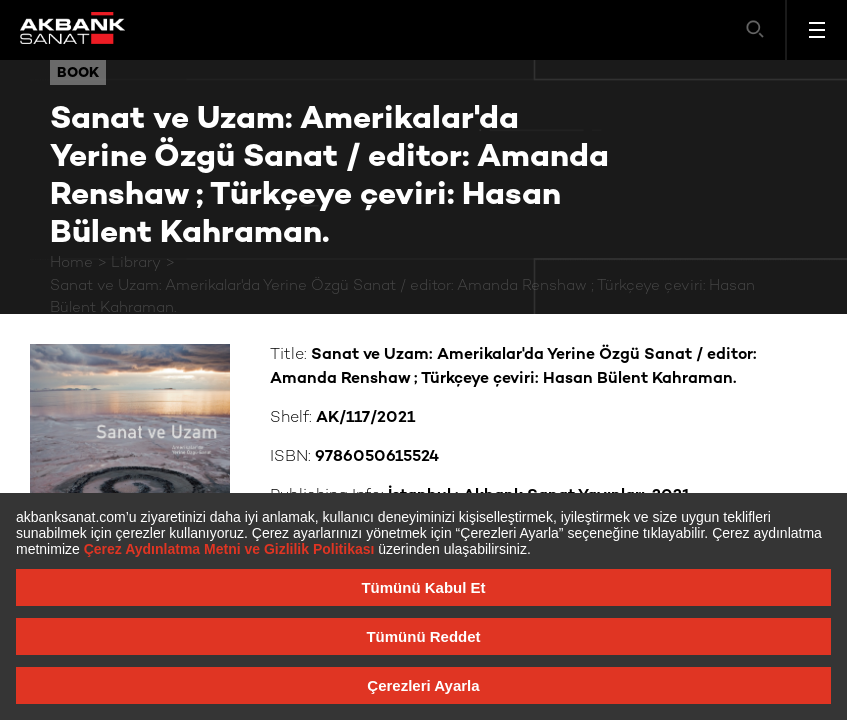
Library (136, 263)
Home (71, 263)
